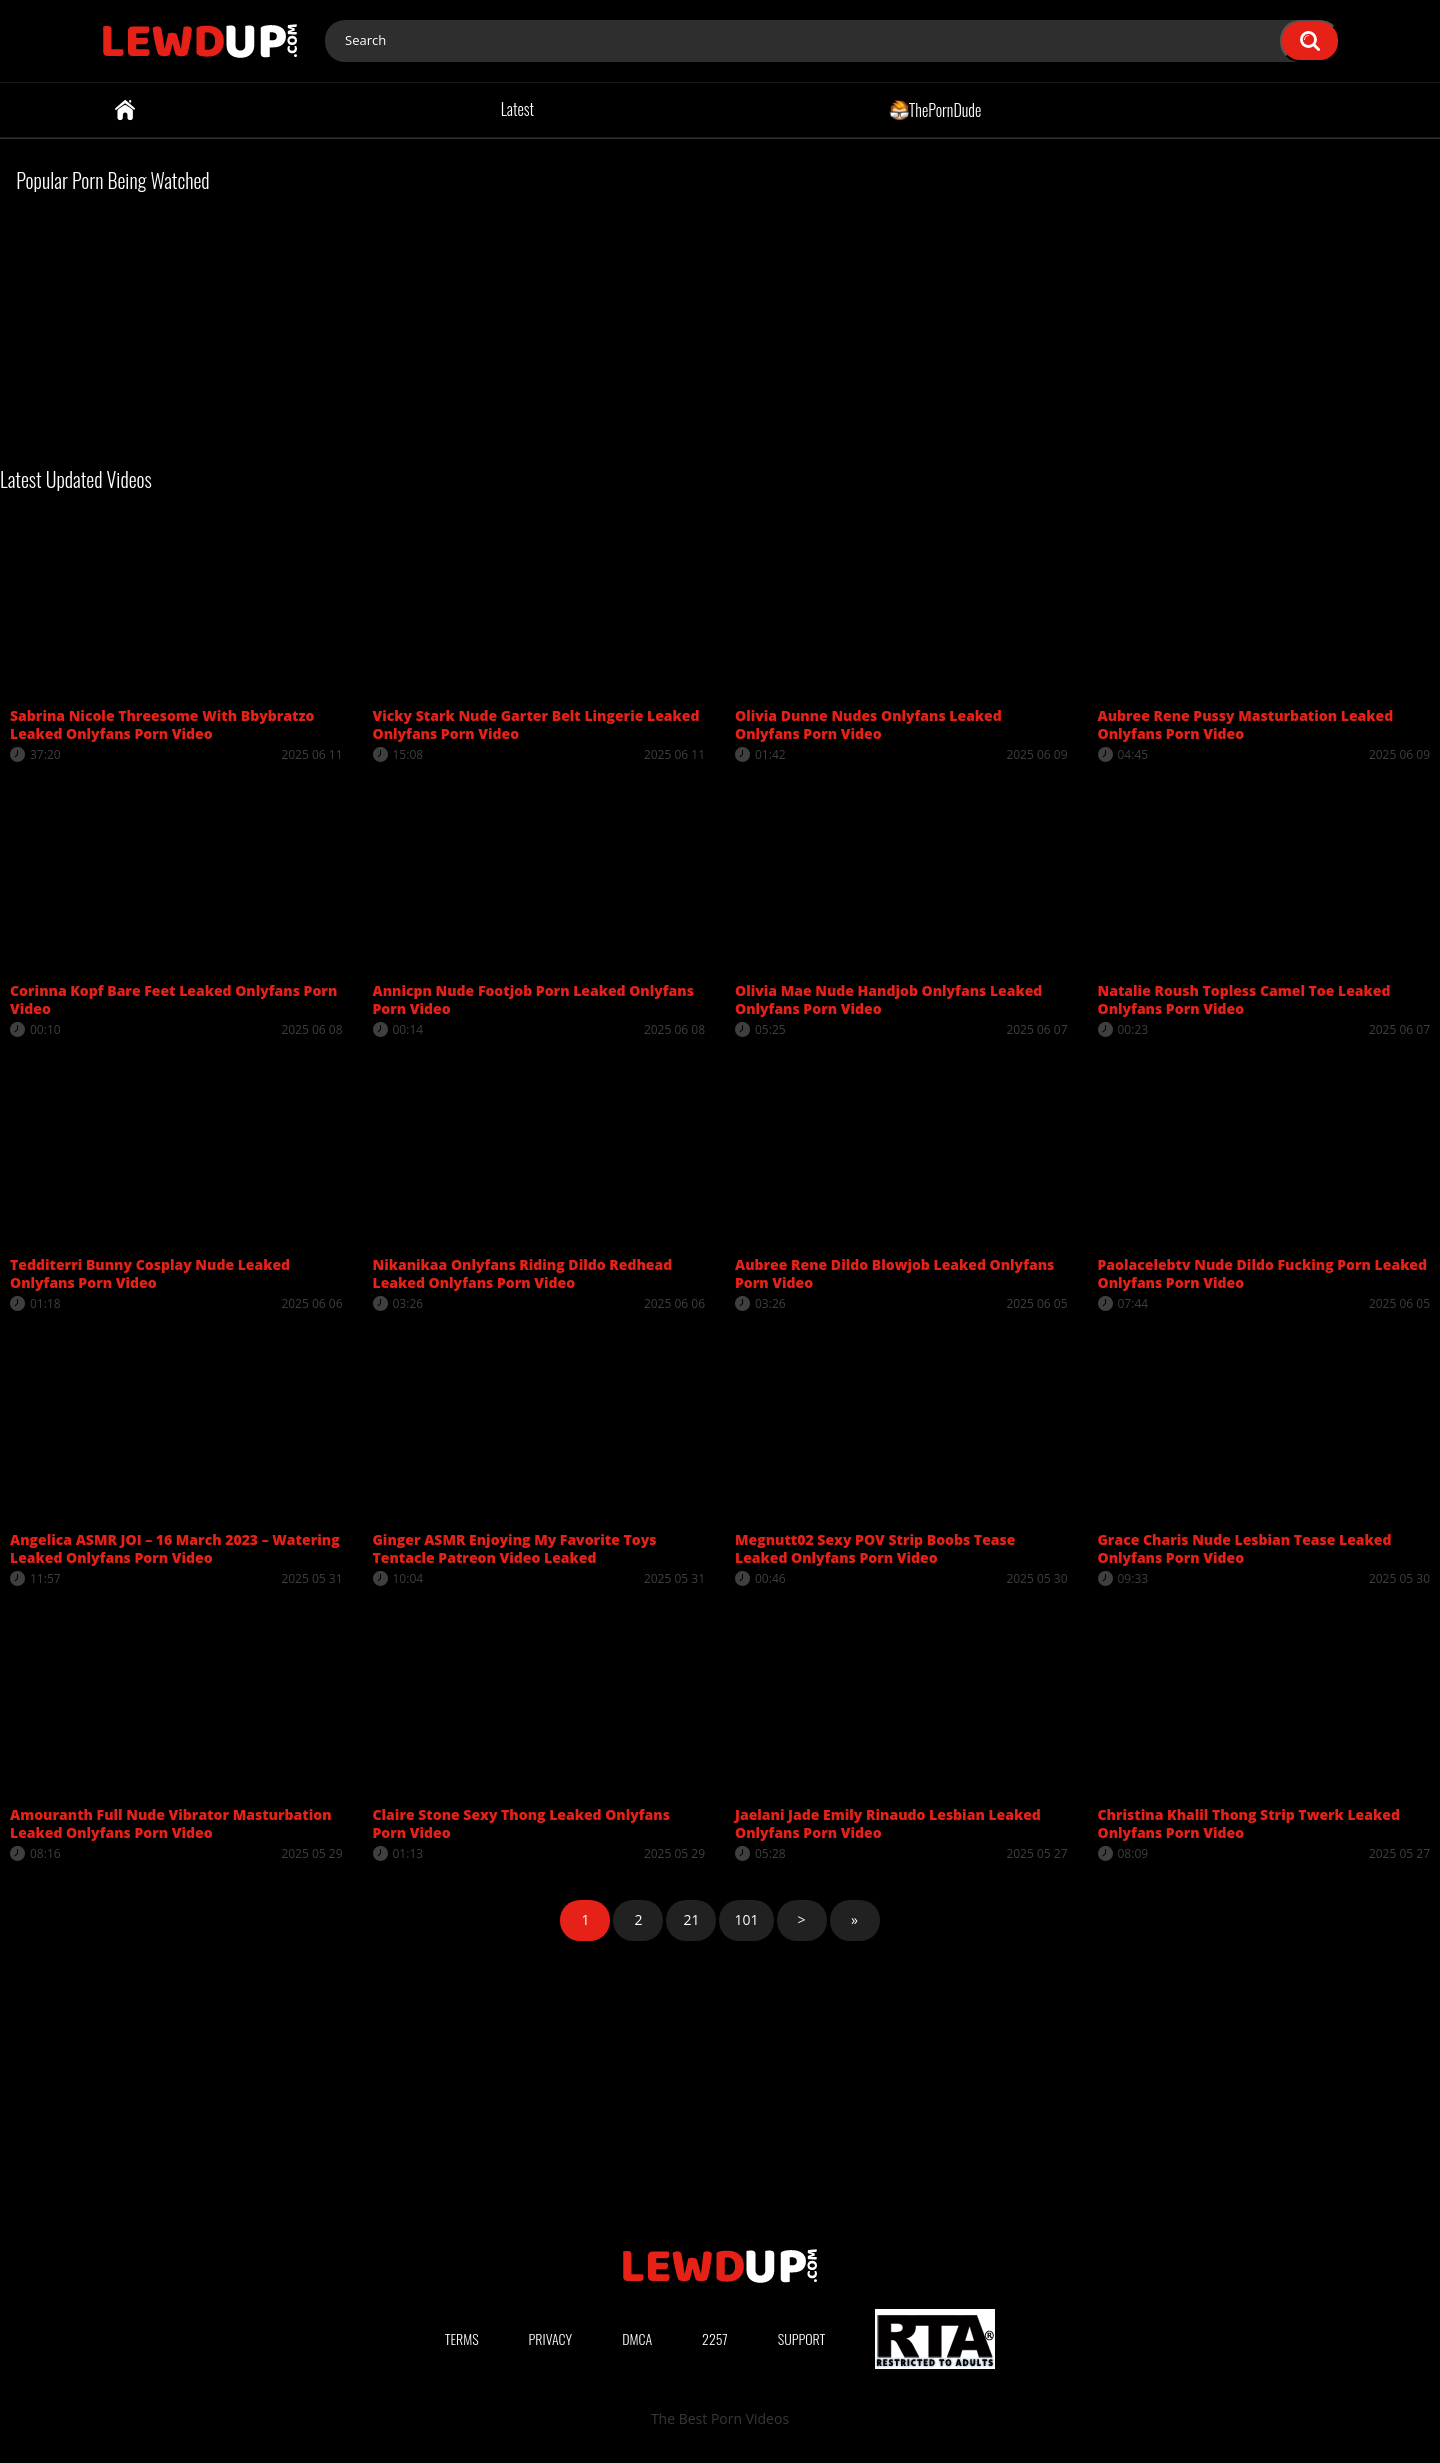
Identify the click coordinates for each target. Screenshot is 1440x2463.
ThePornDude (935, 109)
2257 (715, 2338)
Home (125, 110)
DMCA (637, 2338)
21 (691, 1919)
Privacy (551, 2338)
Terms (462, 2338)
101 (746, 1919)
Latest (517, 109)
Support (802, 2338)
